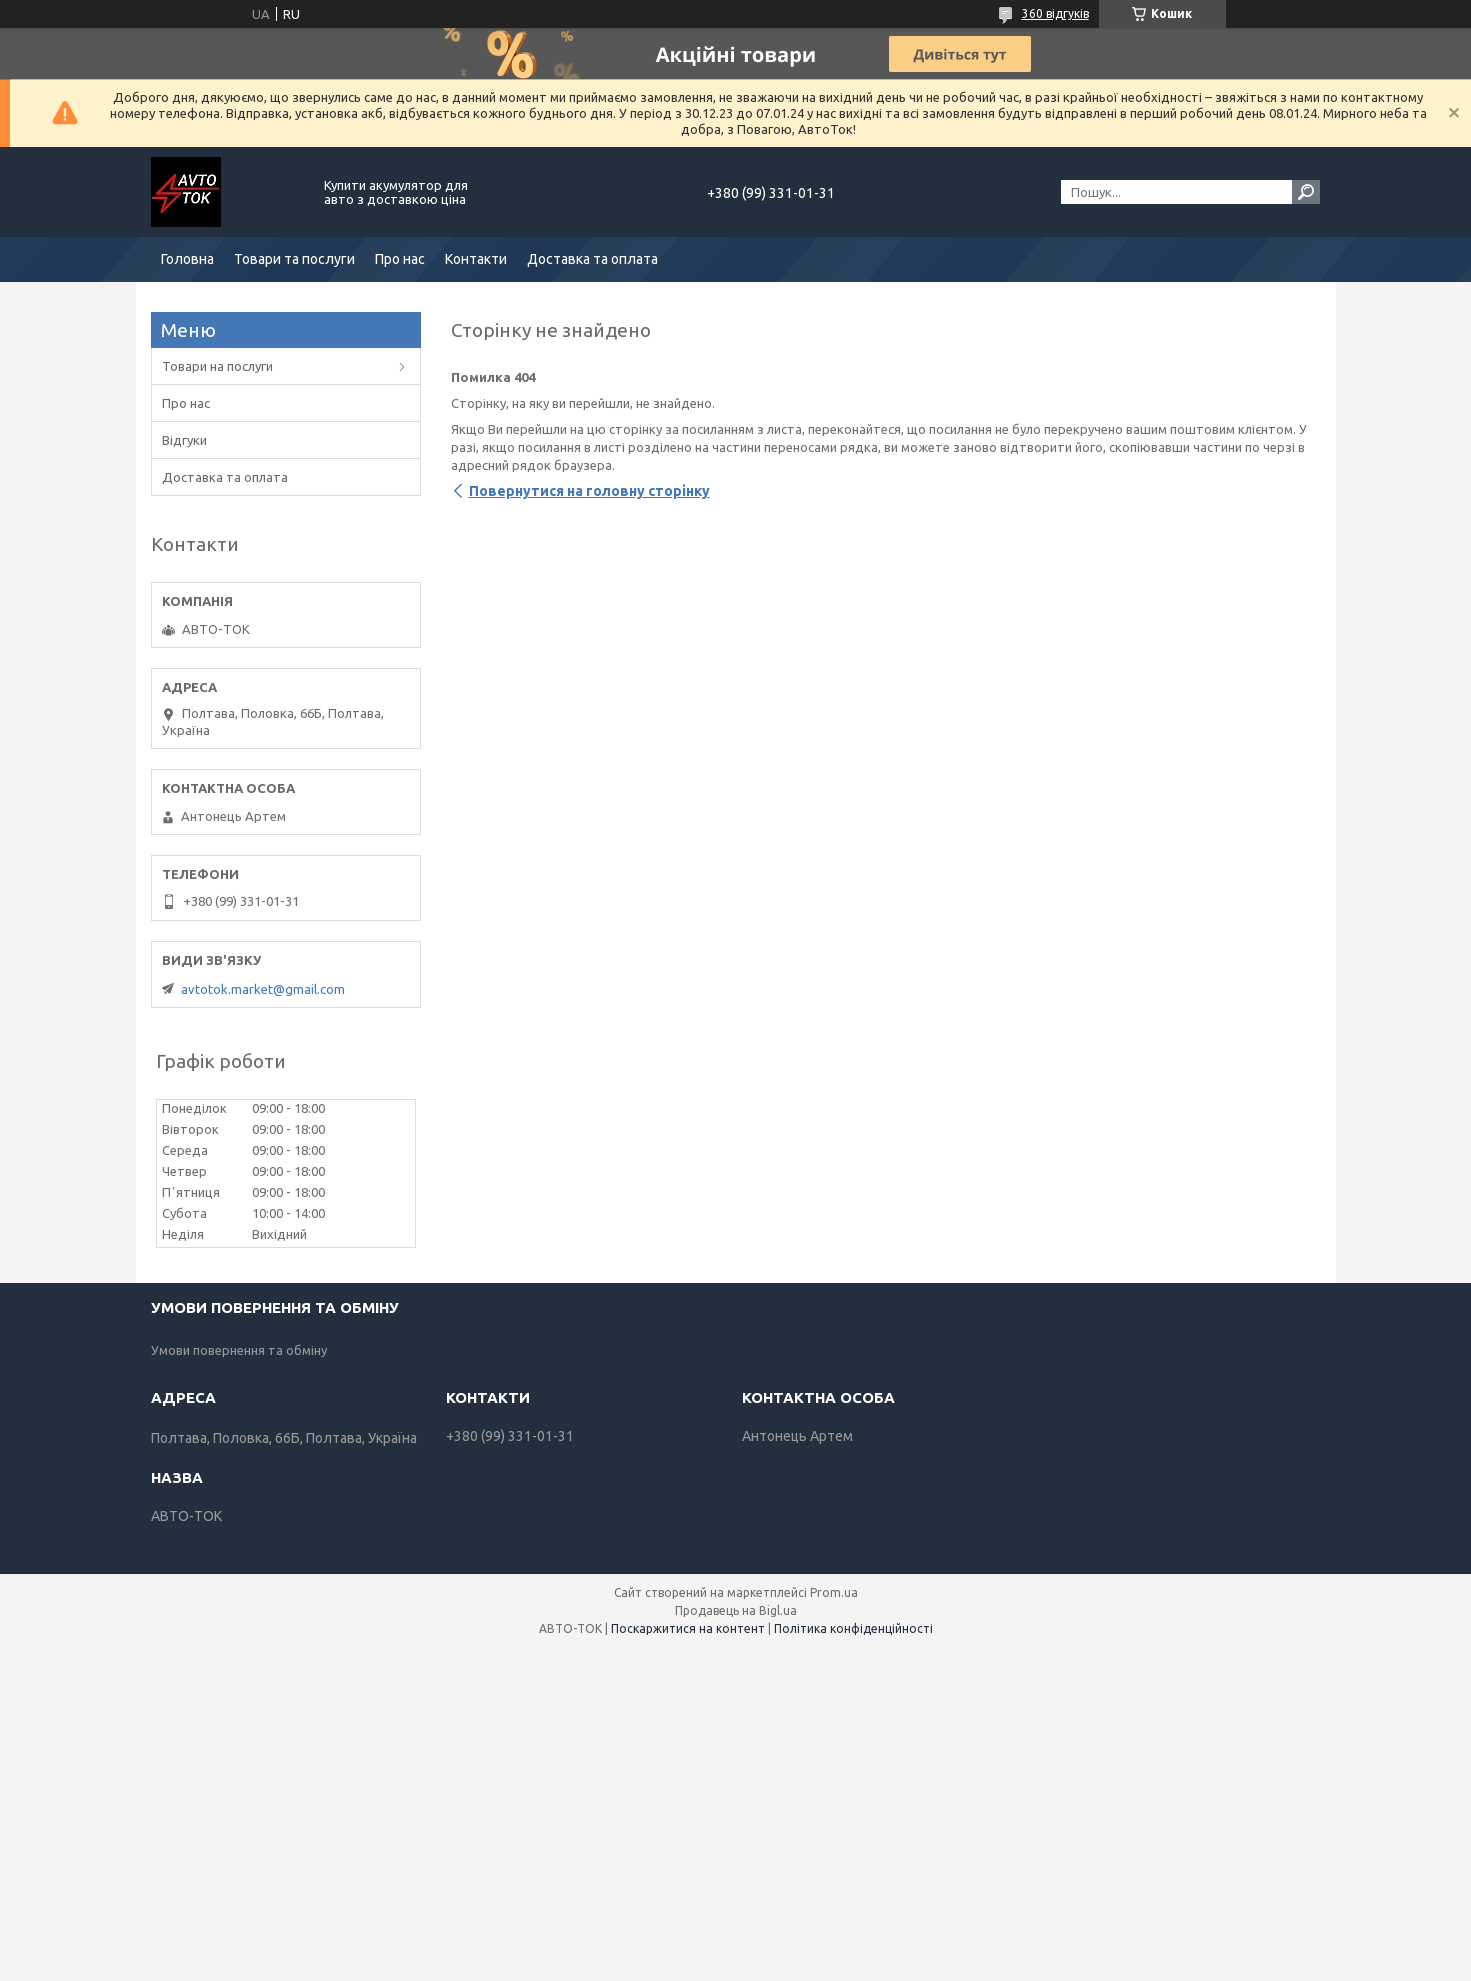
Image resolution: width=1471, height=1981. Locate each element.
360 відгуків (1055, 13)
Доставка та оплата (592, 259)
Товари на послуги (217, 366)
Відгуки (184, 440)
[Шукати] (1306, 192)
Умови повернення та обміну (239, 1350)
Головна (187, 259)
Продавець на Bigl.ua (736, 1610)
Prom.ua (834, 1592)
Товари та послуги (294, 259)
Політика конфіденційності (853, 1628)
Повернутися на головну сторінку (589, 491)
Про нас (400, 259)
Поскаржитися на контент (688, 1628)
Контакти (476, 259)
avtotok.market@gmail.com (263, 989)
